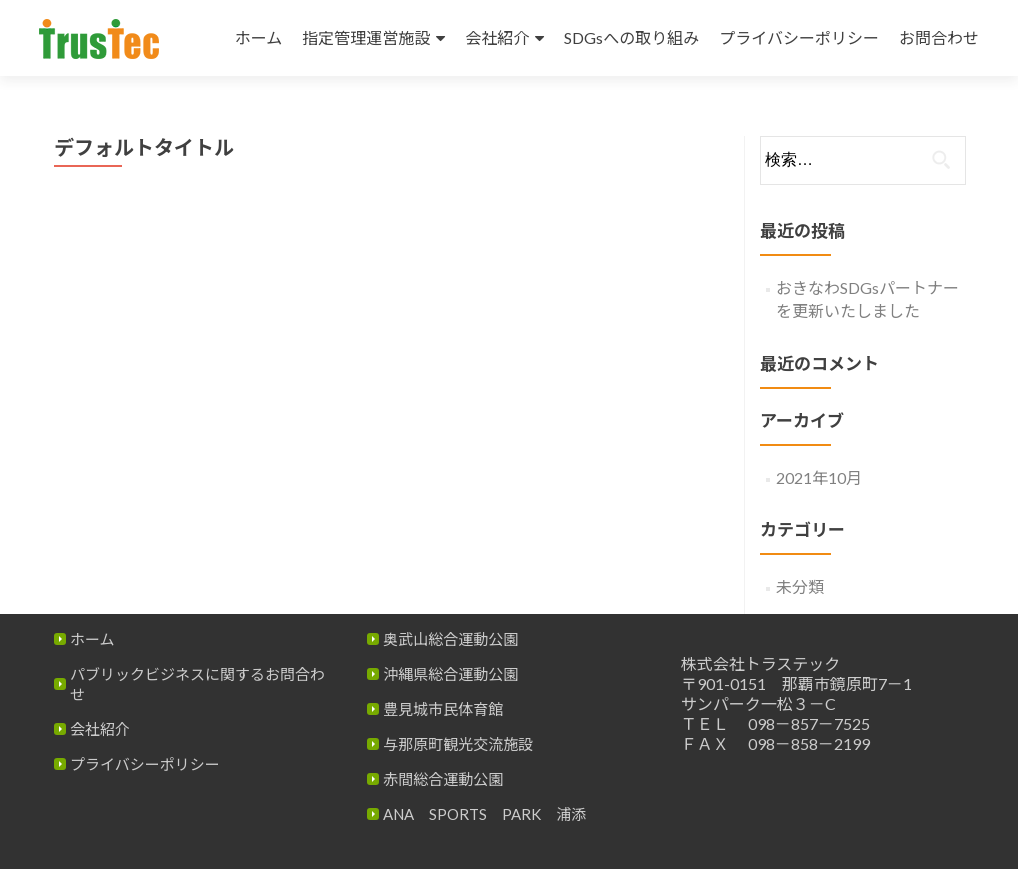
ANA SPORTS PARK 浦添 (484, 814)
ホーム (259, 37)
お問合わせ (939, 37)
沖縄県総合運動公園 (450, 674)
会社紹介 (497, 37)
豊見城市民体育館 (443, 709)
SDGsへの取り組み (631, 37)
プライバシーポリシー (799, 37)
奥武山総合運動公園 (450, 639)
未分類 (800, 586)
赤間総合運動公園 (443, 779)
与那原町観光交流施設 (458, 744)
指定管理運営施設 (366, 37)
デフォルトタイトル (144, 147)
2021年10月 (819, 477)
